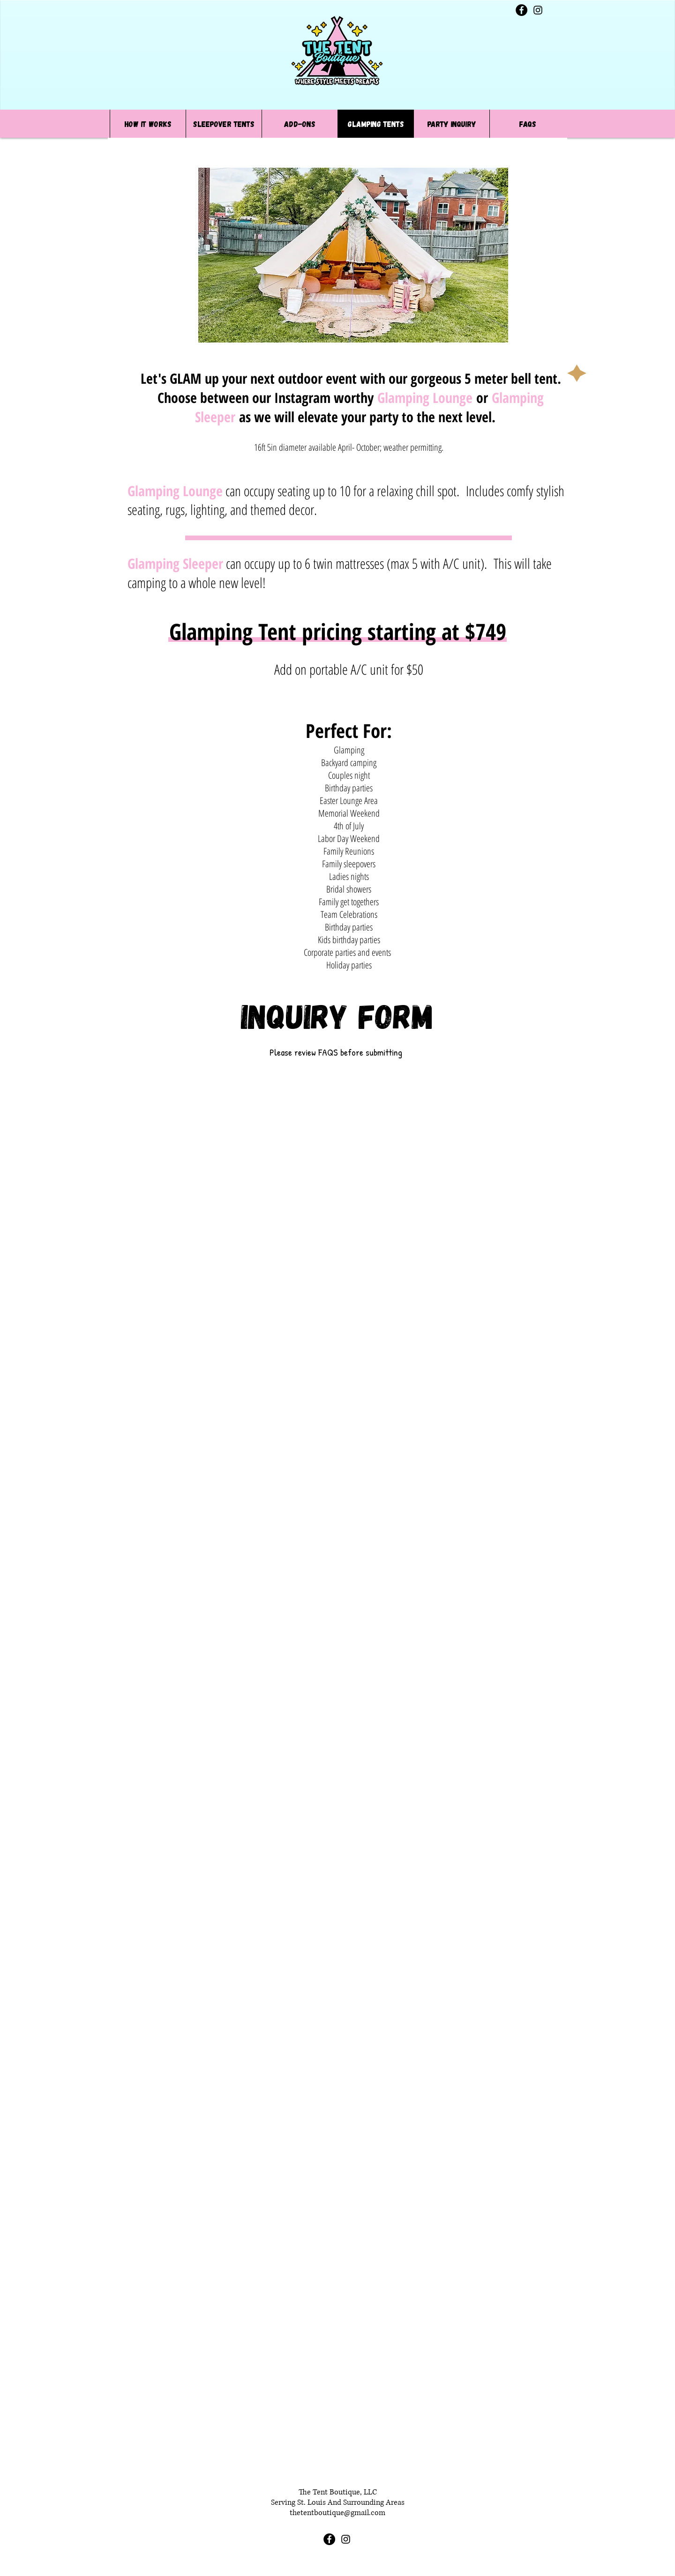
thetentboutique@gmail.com (337, 2513)
